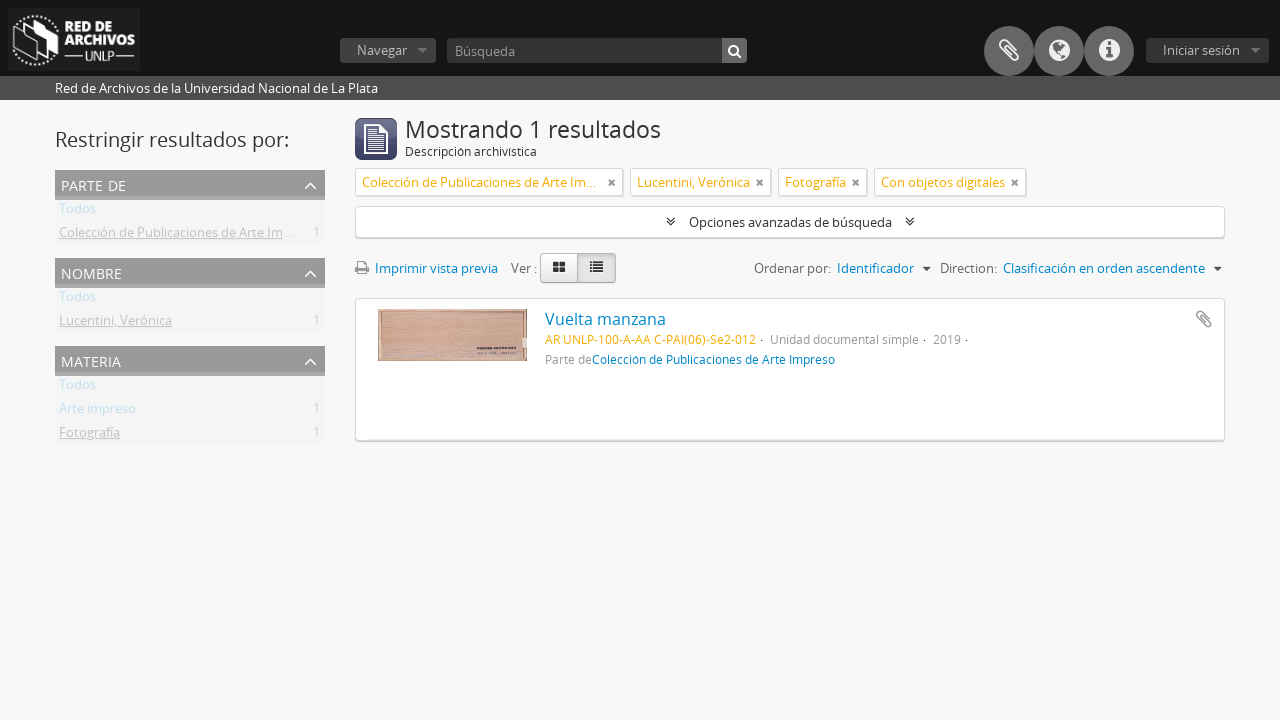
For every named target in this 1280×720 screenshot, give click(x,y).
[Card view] (559, 268)
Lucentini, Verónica (115, 324)
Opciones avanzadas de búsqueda (790, 222)
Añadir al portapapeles (1204, 319)
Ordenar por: (792, 268)
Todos (77, 212)
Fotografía (89, 436)
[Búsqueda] (597, 50)
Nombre (91, 271)
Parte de (93, 183)
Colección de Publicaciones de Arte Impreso (188, 236)
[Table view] (596, 268)
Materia (91, 359)
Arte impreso (97, 412)
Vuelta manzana (605, 319)
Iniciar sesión (1201, 50)
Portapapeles (1009, 51)
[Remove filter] (612, 182)
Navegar (382, 50)
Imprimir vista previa (426, 268)
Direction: (968, 268)
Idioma (1059, 51)
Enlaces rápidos (1109, 51)
